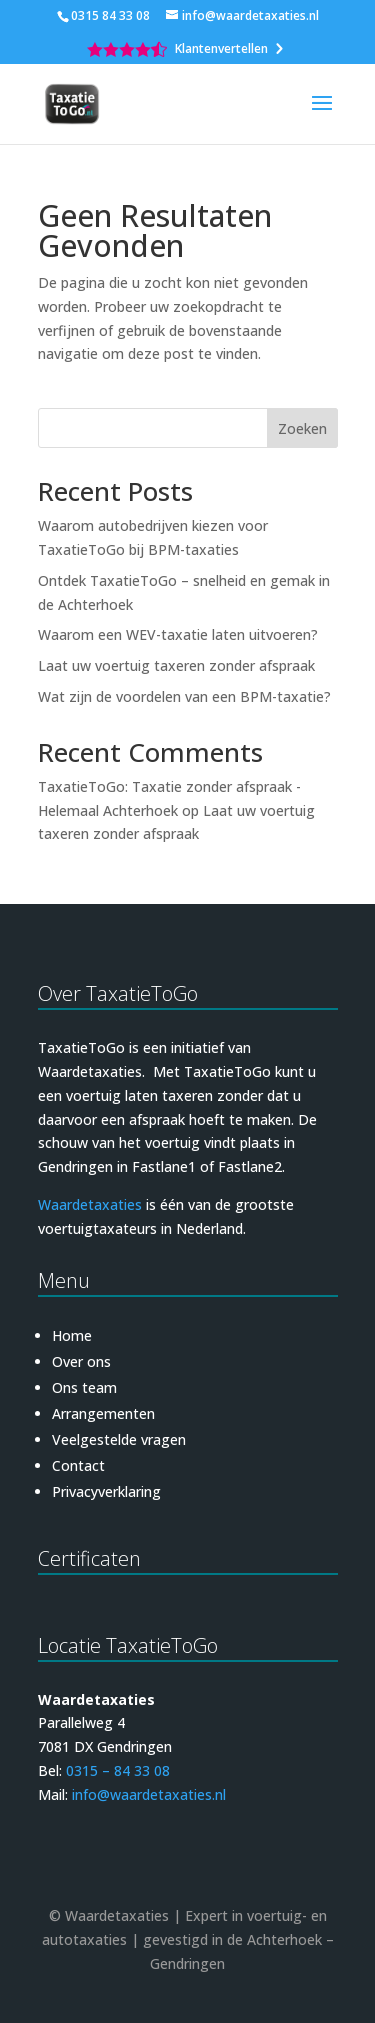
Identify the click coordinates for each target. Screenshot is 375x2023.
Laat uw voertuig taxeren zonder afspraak (176, 665)
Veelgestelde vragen (119, 1439)
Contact (78, 1465)
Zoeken (302, 428)
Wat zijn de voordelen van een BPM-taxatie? (184, 696)
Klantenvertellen (221, 50)
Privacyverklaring (106, 1491)
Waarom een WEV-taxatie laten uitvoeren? (178, 634)
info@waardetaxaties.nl (149, 1794)
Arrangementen (103, 1413)
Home (72, 1335)
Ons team (84, 1387)
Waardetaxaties (90, 1204)
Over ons (81, 1361)
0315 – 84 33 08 (118, 1770)
